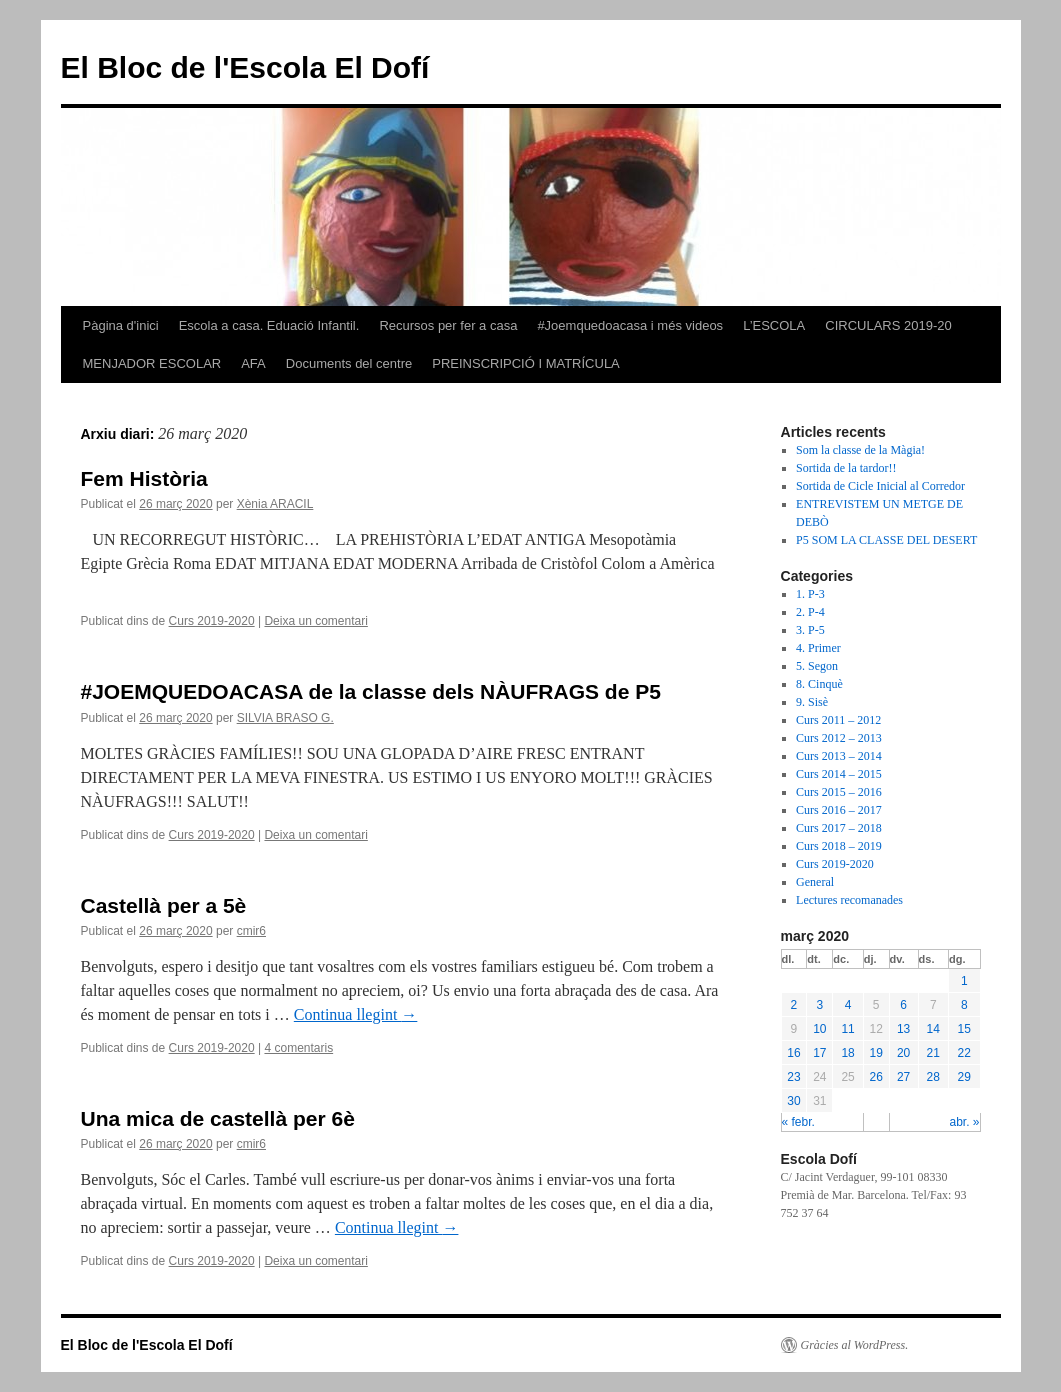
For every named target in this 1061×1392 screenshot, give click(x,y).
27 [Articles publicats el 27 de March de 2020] (903, 1077)
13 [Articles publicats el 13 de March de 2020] (903, 1029)
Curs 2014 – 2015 (839, 774)
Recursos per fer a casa (448, 325)
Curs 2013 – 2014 (839, 756)
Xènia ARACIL (275, 504)
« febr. (798, 1122)
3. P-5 (810, 630)
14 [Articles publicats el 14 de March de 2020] (933, 1029)
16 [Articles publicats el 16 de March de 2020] (793, 1053)
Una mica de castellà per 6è (218, 1118)
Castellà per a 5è (164, 905)
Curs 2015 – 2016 (839, 792)
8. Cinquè (819, 684)
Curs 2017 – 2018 (839, 828)
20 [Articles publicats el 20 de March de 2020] (903, 1053)
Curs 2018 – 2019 (839, 846)
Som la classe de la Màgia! (860, 450)
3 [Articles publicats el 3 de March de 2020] (820, 1005)
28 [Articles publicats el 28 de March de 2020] (933, 1077)
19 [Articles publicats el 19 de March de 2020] (876, 1053)
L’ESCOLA (774, 325)
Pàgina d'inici (121, 325)
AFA (253, 363)
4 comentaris (298, 1048)
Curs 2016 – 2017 (839, 810)
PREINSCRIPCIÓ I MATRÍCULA (526, 363)
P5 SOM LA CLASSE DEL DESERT (886, 540)
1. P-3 (810, 594)
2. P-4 (810, 612)
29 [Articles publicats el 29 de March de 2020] (964, 1077)
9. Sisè (812, 702)
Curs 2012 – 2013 (839, 738)
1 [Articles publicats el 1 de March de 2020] (964, 981)
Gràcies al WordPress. (855, 1345)
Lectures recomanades (849, 900)
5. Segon (817, 666)
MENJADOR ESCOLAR (152, 363)
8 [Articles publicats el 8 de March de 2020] (964, 1005)
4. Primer (818, 648)
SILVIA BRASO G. (285, 718)
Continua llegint (356, 1014)
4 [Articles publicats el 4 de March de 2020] (848, 1005)
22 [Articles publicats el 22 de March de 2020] (964, 1053)
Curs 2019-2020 (212, 621)
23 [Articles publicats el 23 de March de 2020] (793, 1077)
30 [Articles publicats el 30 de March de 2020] (793, 1101)
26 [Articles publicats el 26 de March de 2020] (876, 1077)
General (815, 882)
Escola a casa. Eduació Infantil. (269, 325)
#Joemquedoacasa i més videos (630, 325)
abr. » (964, 1122)
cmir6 (251, 931)
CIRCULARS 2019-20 (888, 325)
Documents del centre (349, 363)
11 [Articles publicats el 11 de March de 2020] (847, 1029)
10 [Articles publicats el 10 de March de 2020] (819, 1029)
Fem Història (144, 478)
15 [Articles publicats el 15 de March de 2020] (964, 1029)
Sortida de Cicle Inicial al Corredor (880, 486)
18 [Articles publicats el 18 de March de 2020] (847, 1053)
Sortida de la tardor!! (846, 468)
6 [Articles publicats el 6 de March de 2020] (903, 1005)
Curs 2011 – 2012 (838, 720)
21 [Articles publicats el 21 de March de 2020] (933, 1053)
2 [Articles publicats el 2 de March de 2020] (794, 1005)
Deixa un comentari (315, 621)
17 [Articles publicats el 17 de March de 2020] (819, 1053)
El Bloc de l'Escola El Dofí (245, 67)
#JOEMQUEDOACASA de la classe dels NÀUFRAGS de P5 (371, 691)
